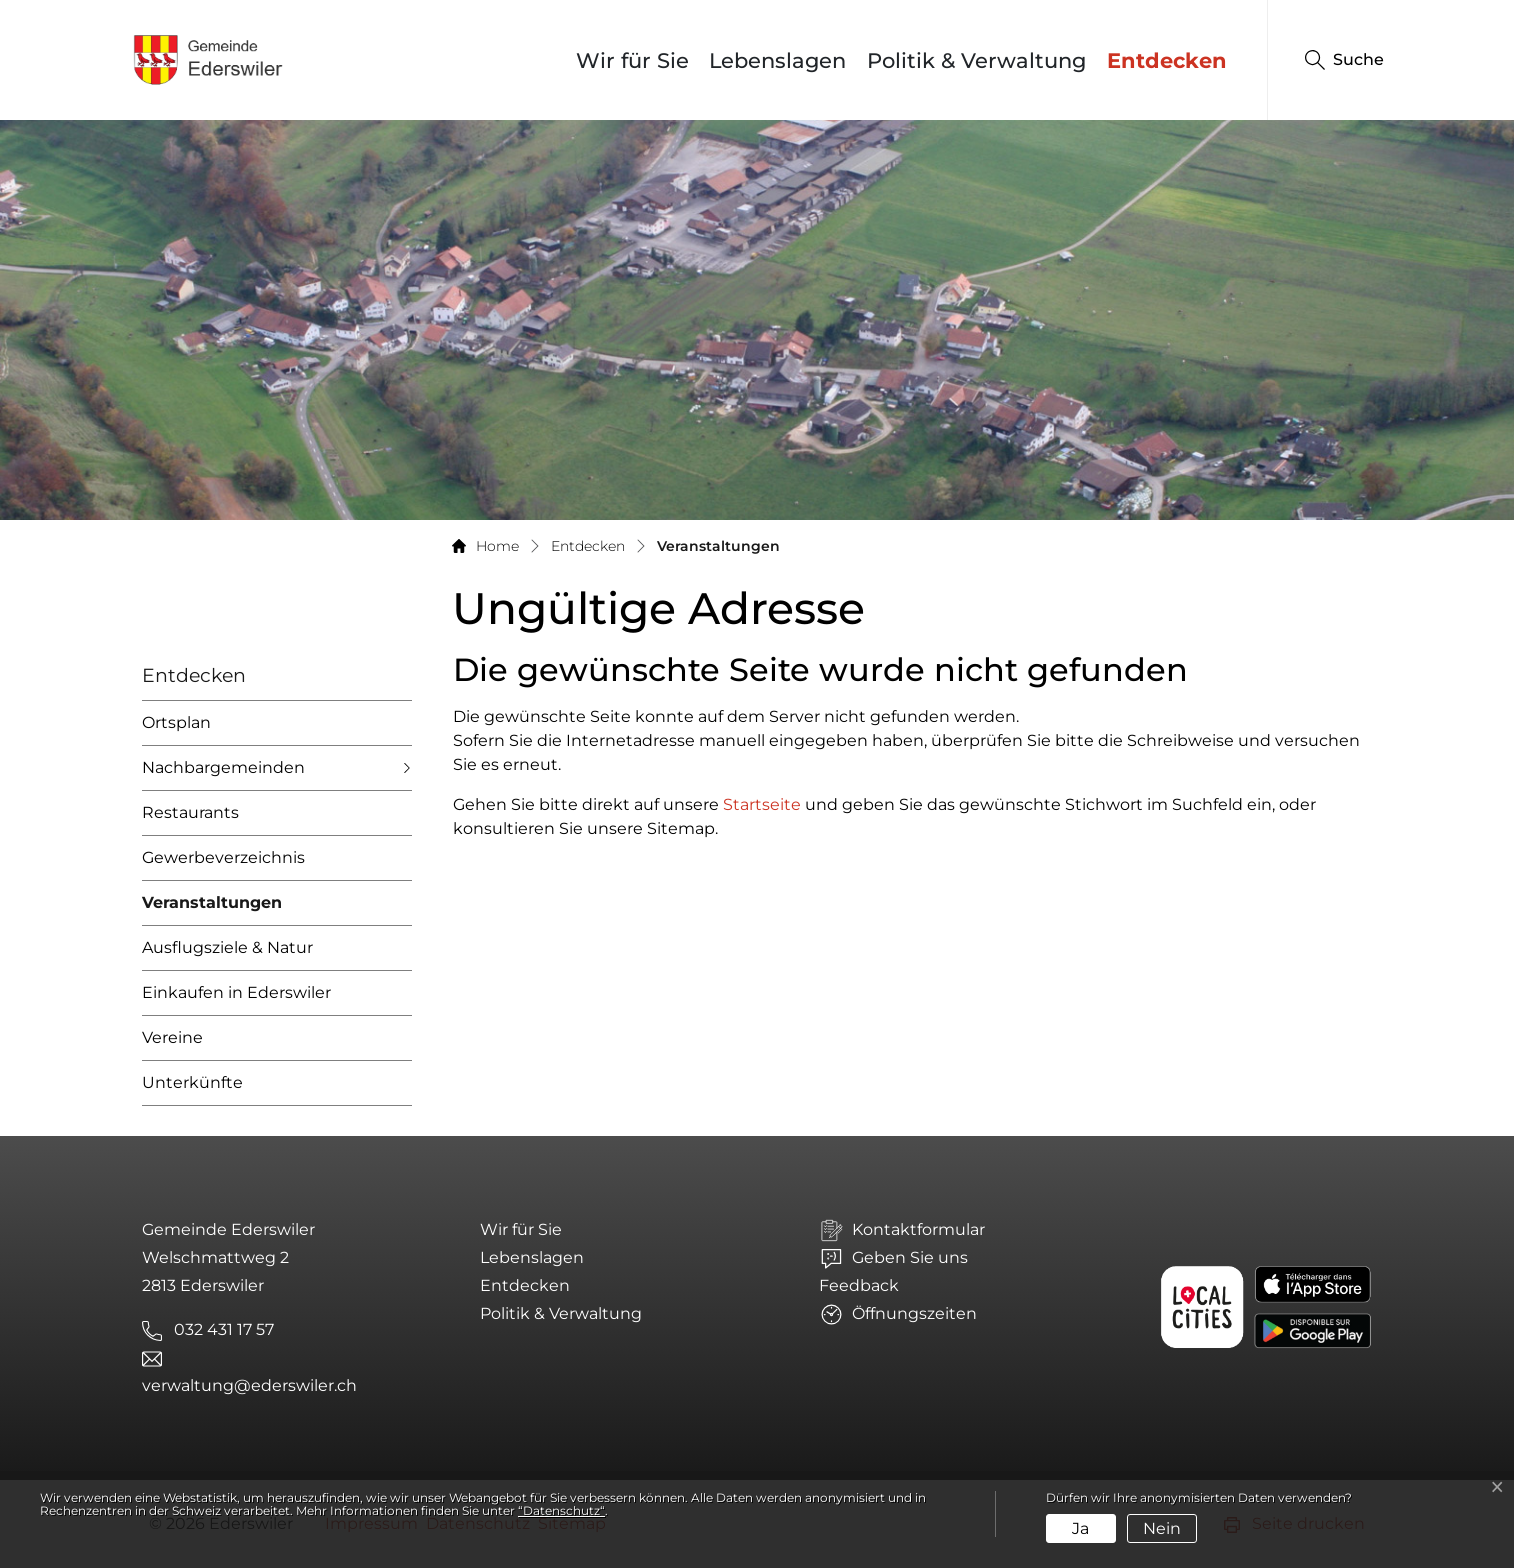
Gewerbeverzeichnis (223, 857)
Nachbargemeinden (223, 767)
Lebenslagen (777, 60)
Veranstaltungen (212, 909)
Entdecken (1167, 60)
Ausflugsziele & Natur (227, 947)
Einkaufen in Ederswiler (236, 992)
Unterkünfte (192, 1082)
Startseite (762, 804)
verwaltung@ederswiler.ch (249, 1385)
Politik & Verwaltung (976, 60)
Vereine (172, 1037)
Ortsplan (176, 722)
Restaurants (190, 812)
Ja (1080, 1528)
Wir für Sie (632, 60)
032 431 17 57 (224, 1329)
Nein (1162, 1528)
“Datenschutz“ (561, 1510)
